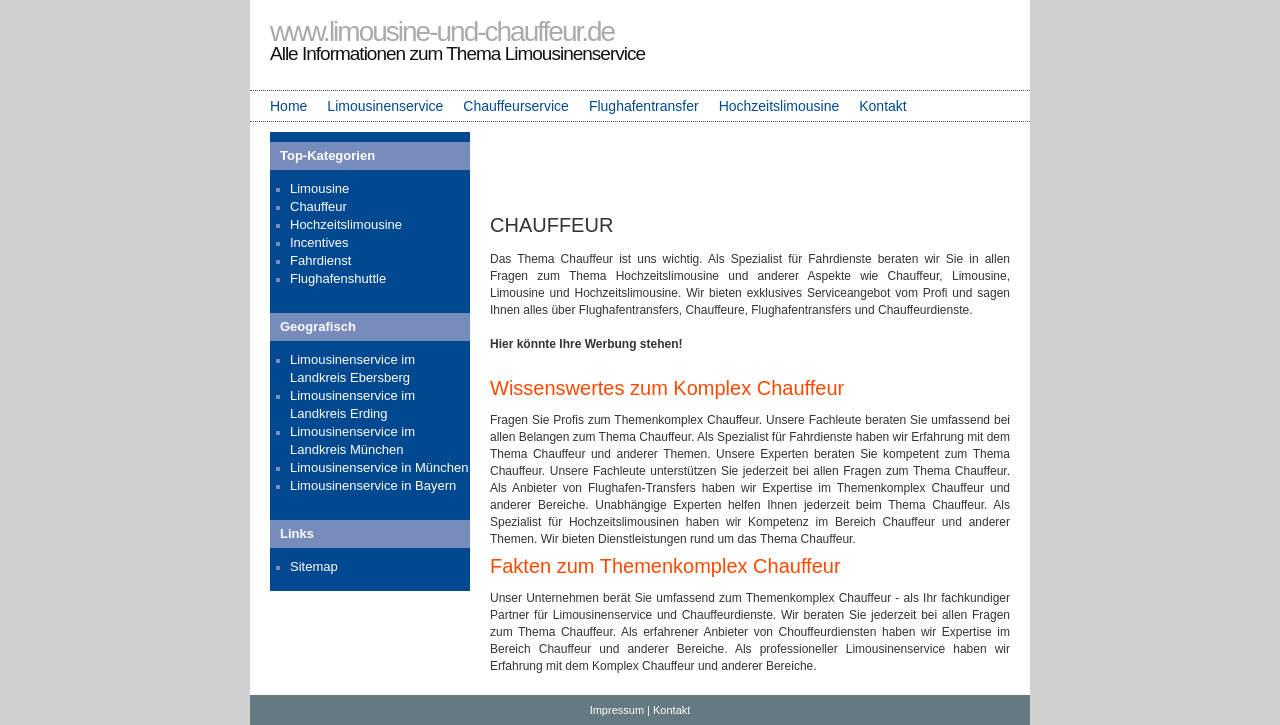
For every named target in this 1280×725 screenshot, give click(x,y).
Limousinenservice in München (379, 467)
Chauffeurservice (516, 106)
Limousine (319, 188)
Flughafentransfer (644, 106)
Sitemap (314, 566)
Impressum (617, 710)
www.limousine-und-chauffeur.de (442, 31)
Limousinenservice (385, 106)
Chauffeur (318, 206)
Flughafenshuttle (338, 278)
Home (288, 106)
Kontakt (882, 106)
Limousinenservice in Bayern (373, 485)
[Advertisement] (750, 169)
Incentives (319, 242)
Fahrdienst (320, 260)
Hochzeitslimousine (779, 106)
